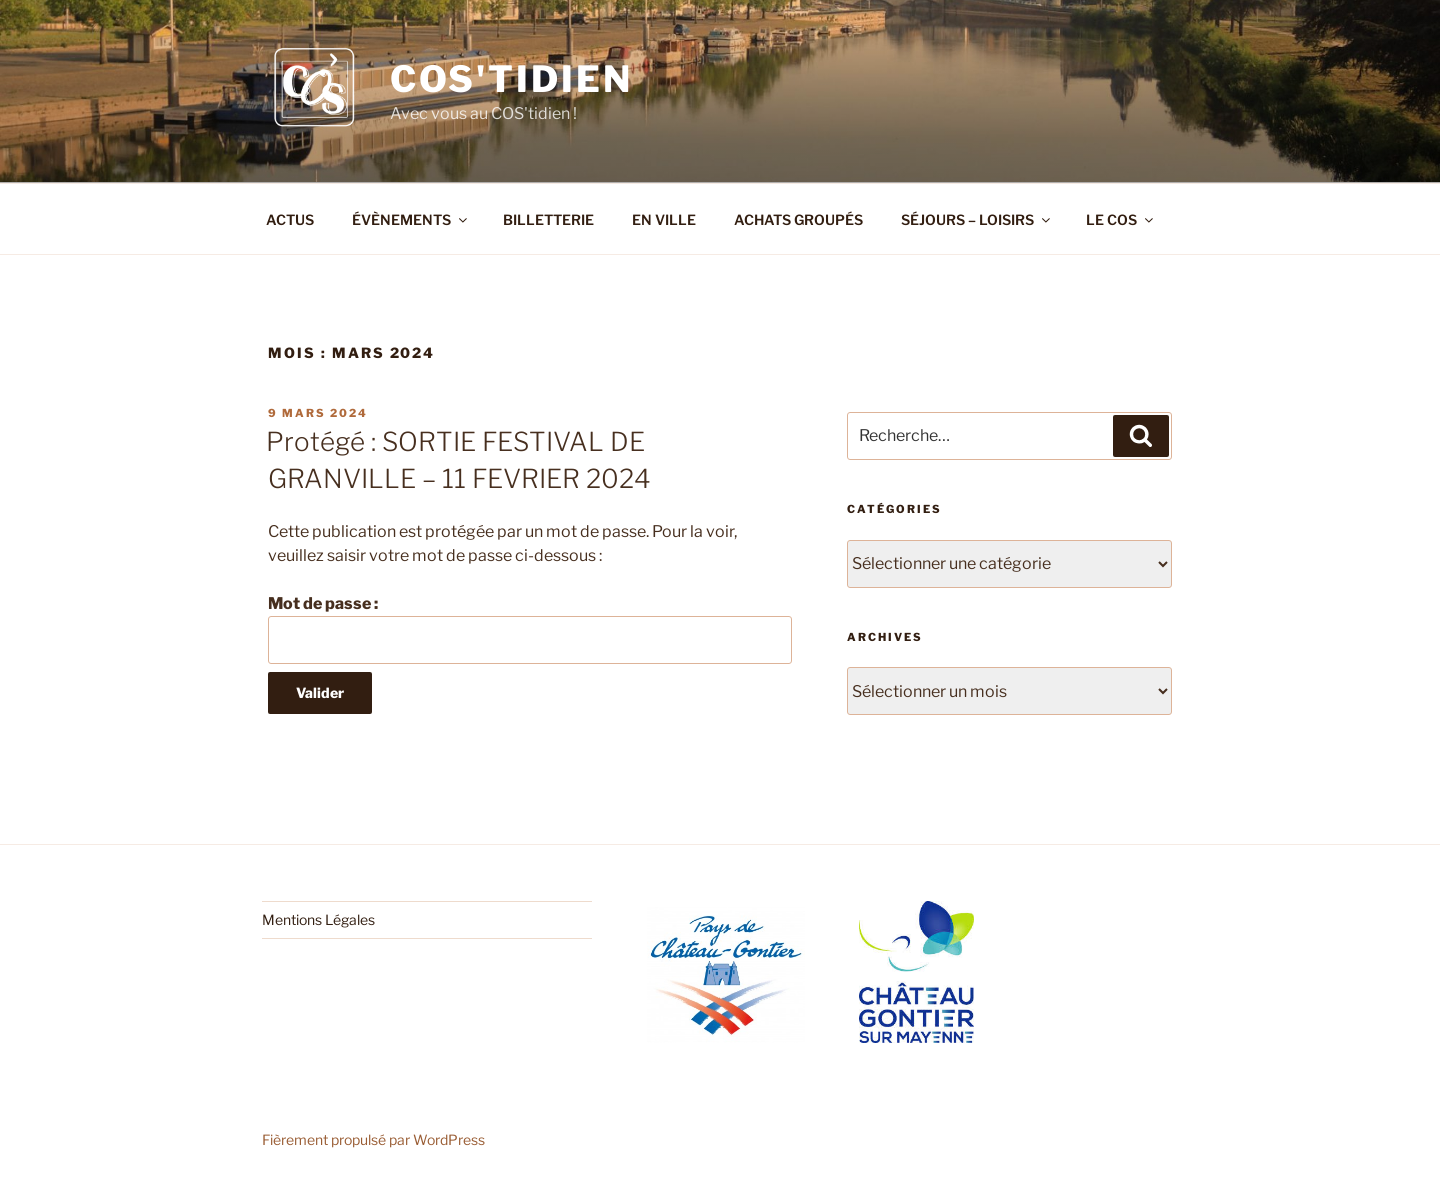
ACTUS (290, 219)
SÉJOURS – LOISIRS (977, 219)
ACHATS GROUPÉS (798, 219)
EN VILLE (664, 219)
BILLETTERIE (548, 219)
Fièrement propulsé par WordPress (373, 1139)
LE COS (1121, 219)
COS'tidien (511, 79)
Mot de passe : (530, 629)
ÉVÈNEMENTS (411, 219)
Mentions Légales (318, 919)
